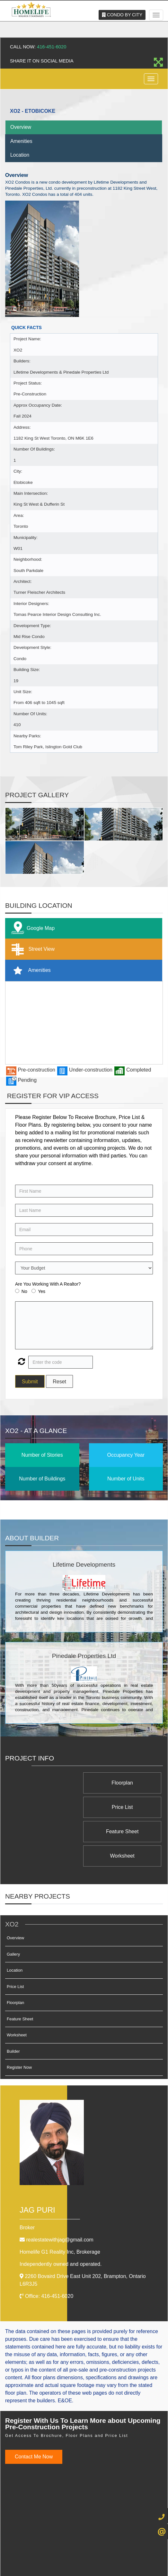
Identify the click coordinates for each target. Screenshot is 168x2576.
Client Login (122, 2550)
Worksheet (52, 1807)
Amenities (21, 141)
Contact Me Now (34, 2408)
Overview (20, 127)
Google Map (31, 928)
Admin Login (27, 2550)
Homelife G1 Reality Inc (60, 2203)
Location (19, 155)
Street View (32, 949)
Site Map (144, 2550)
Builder (13, 2002)
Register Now (19, 2018)
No (24, 1291)
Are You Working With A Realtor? (48, 1284)
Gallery (13, 1905)
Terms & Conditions (89, 2550)
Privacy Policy (55, 2550)
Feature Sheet (126, 1807)
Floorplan (126, 1782)
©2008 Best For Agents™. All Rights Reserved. (72, 2560)
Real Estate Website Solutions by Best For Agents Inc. (71, 2566)
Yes (41, 1291)
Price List (51, 1782)
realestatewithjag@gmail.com (59, 2191)
